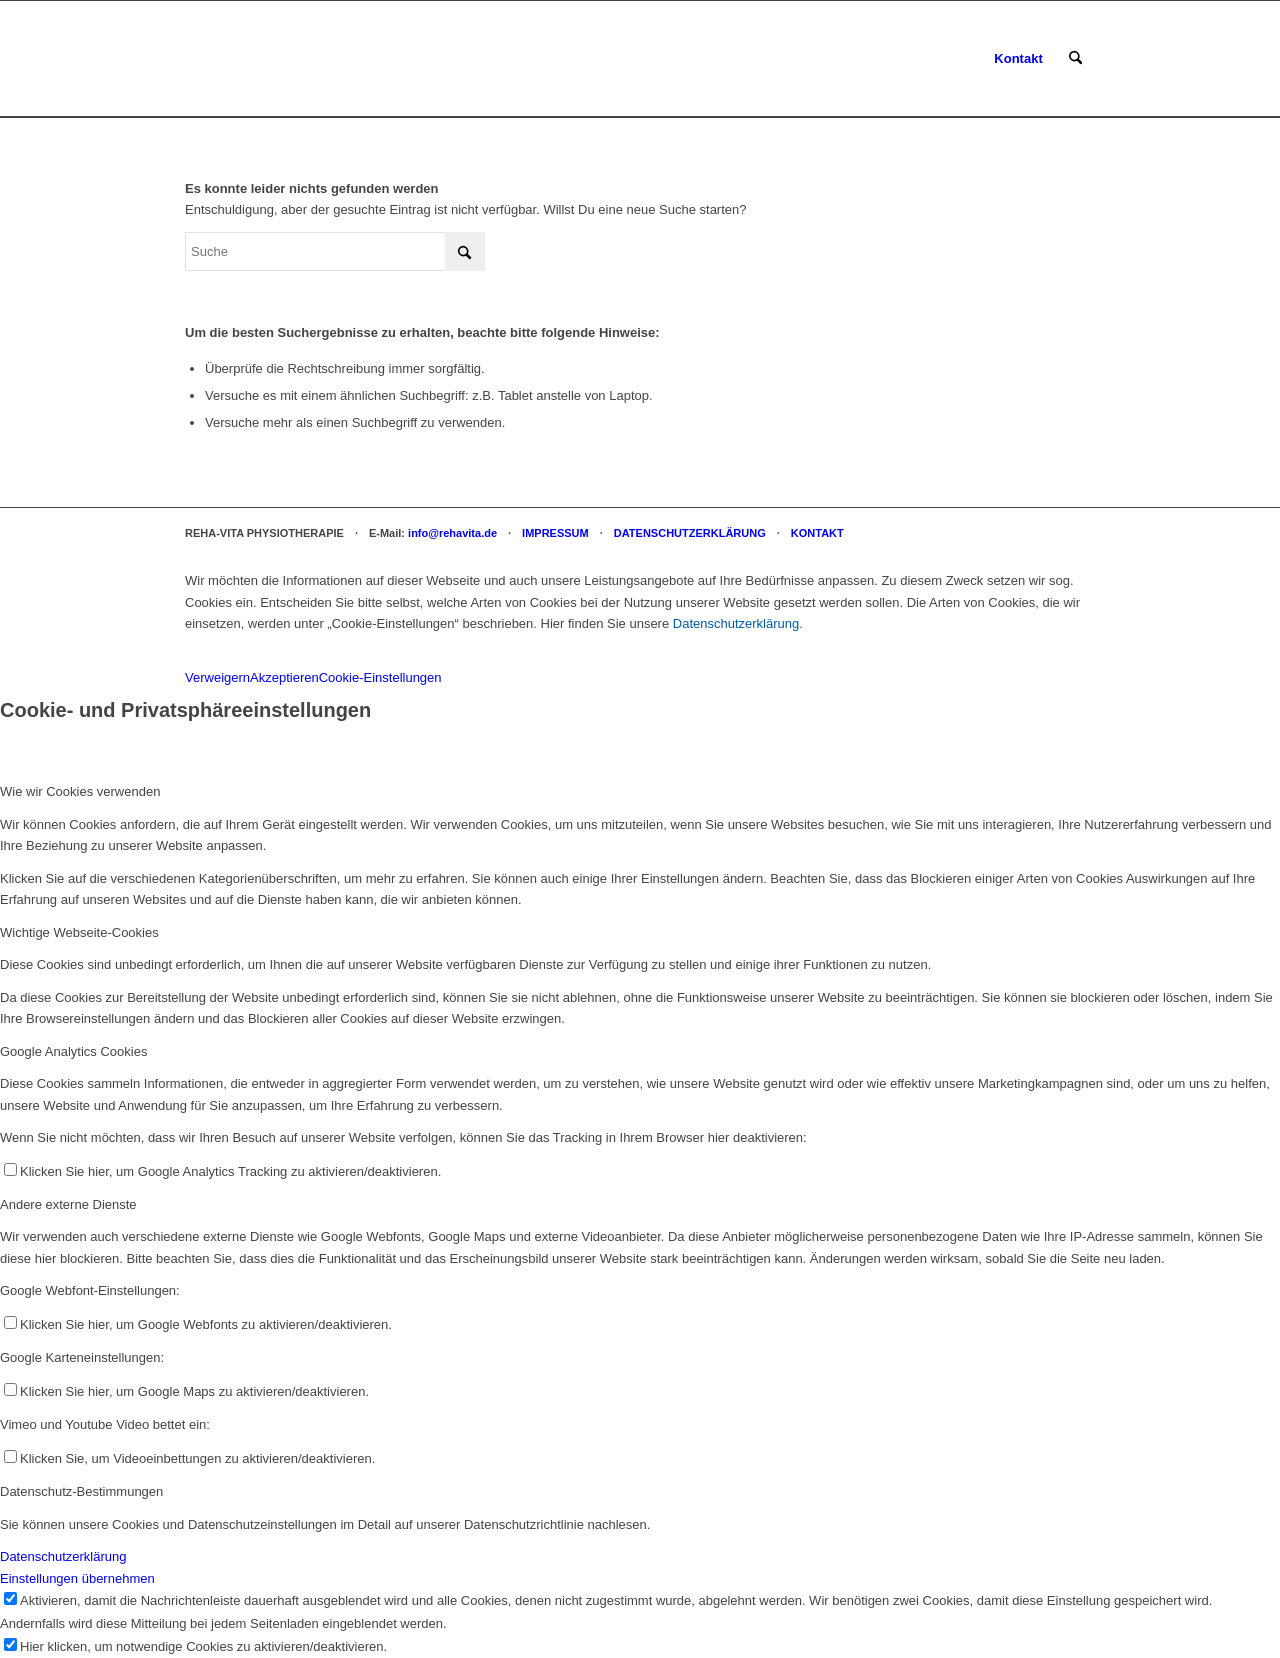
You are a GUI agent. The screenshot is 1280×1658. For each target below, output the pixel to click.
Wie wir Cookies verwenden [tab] (80, 791)
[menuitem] (1018, 59)
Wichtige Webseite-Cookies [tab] (79, 932)
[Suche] (1075, 59)
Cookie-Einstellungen (380, 677)
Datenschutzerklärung (736, 623)
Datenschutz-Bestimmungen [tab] (81, 1491)
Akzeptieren (284, 677)
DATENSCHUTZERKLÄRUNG (690, 533)
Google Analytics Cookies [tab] (73, 1051)
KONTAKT (817, 533)
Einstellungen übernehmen (77, 1578)
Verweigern (217, 677)
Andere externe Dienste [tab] (68, 1204)
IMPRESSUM (555, 533)
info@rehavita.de (452, 533)
